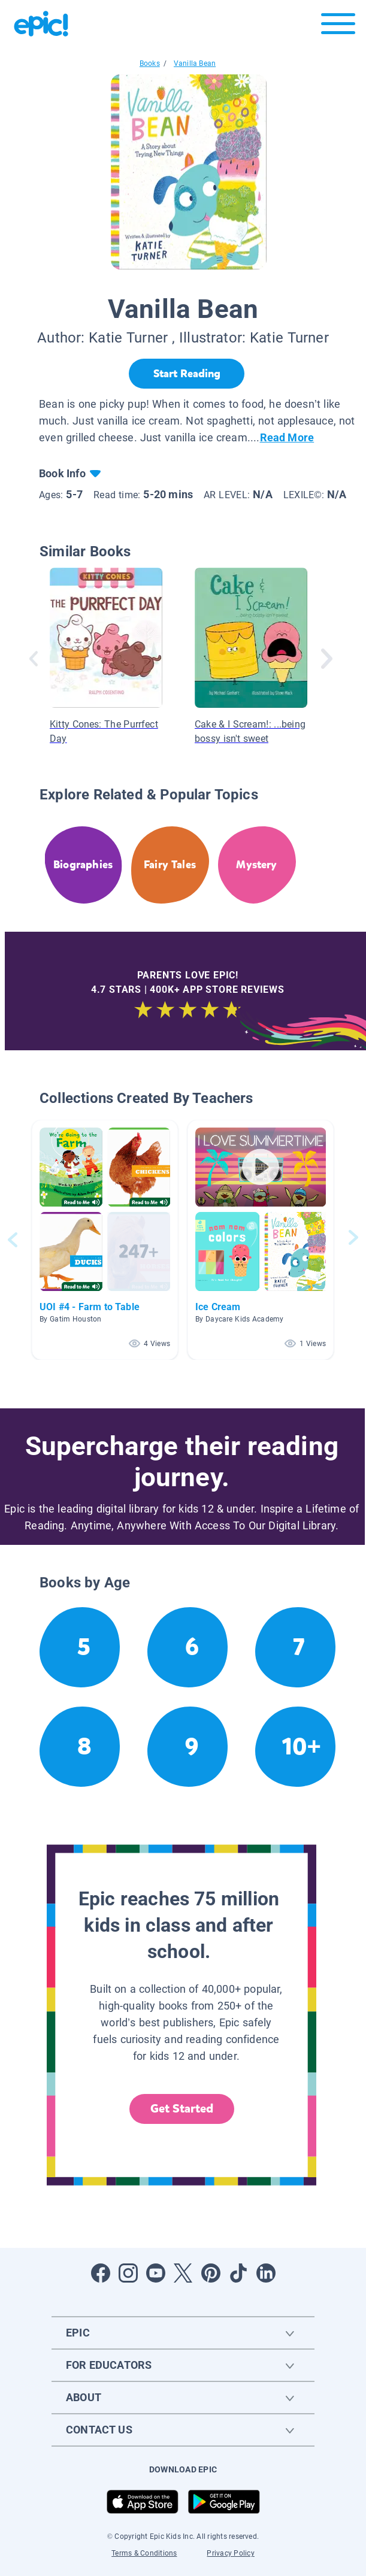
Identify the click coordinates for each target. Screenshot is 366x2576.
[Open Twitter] (183, 2273)
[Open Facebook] (100, 2273)
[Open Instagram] (128, 2273)
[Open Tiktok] (238, 2273)
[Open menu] (338, 27)
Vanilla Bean (195, 63)
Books (150, 63)
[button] (105, 1240)
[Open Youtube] (155, 2273)
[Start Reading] (186, 374)
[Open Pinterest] (210, 2273)
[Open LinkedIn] (266, 2273)
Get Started (182, 2109)
